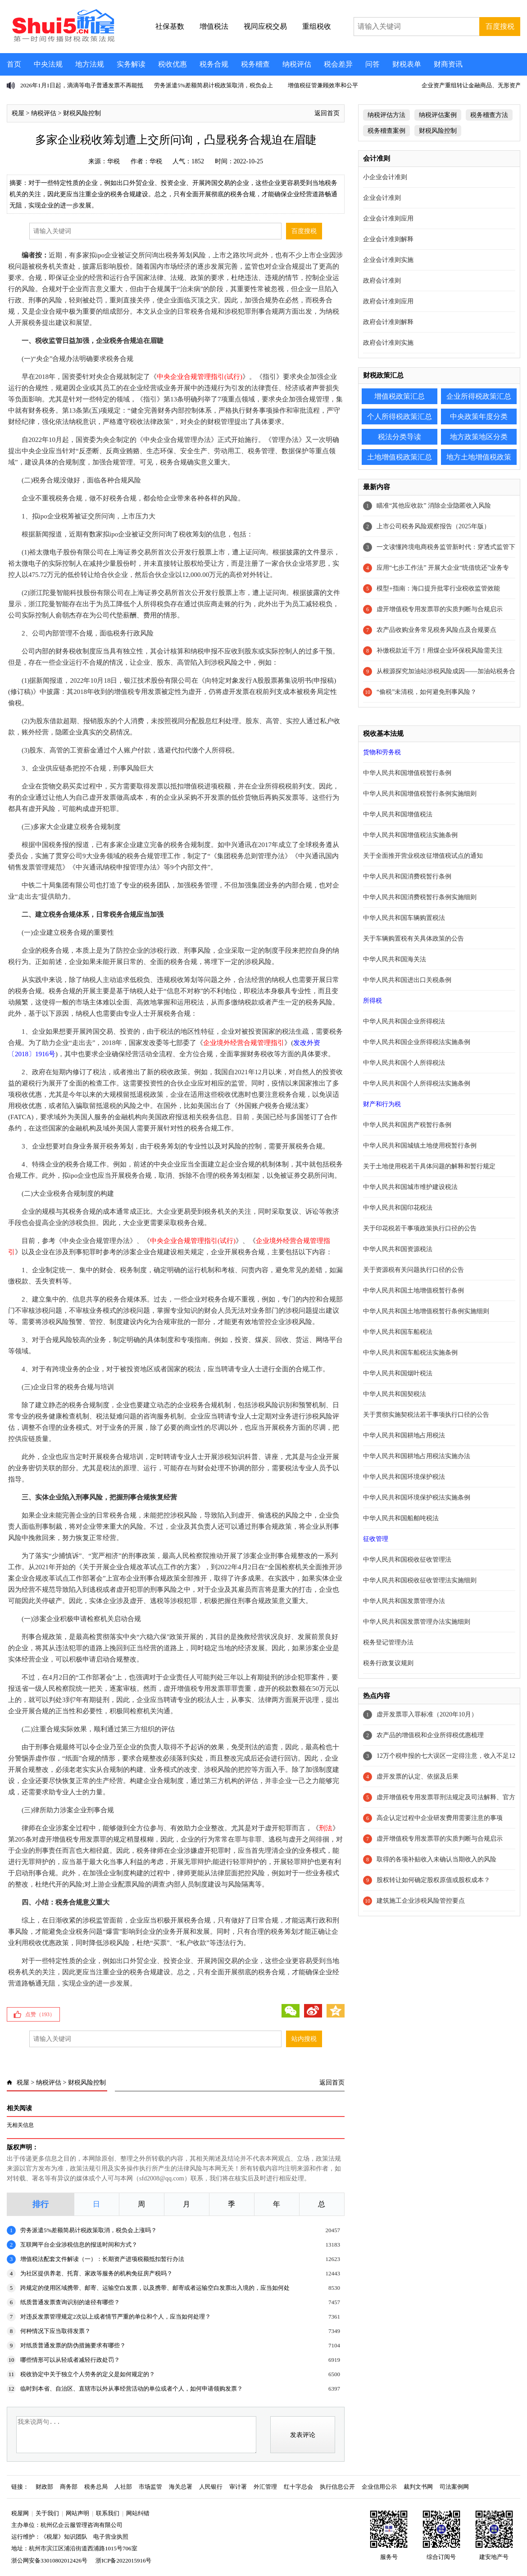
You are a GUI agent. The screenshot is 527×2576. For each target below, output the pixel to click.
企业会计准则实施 (388, 260)
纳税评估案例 (438, 115)
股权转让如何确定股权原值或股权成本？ (433, 1880)
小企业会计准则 (385, 177)
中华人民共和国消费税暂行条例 (407, 876)
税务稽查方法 (489, 115)
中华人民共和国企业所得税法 (404, 1021)
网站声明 (77, 2513)
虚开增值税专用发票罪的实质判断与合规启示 (440, 609)
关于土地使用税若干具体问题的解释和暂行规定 (429, 1166)
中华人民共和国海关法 (394, 959)
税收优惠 (172, 64)
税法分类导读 (399, 437)
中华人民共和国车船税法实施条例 (410, 1352)
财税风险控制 (82, 113)
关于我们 (47, 2513)
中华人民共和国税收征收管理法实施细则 (420, 1580)
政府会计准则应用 (388, 301)
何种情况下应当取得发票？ (55, 2331)
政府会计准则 (382, 280)
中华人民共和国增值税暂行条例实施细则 (420, 793)
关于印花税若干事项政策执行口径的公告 (420, 1228)
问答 (372, 64)
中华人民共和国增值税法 (397, 814)
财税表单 (406, 64)
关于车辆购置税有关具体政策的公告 (413, 938)
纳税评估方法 (386, 115)
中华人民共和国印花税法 (397, 1207)
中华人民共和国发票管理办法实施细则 (416, 1621)
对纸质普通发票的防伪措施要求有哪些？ (73, 2345)
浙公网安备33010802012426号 (49, 2560)
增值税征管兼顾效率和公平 (323, 85)
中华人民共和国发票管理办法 (404, 1601)
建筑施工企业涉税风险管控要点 (421, 1900)
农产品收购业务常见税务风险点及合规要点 (436, 629)
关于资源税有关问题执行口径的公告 (413, 1269)
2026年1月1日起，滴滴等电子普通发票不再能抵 (81, 85)
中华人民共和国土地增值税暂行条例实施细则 (426, 1311)
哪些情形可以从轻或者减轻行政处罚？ (70, 2359)
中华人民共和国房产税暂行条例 (407, 1124)
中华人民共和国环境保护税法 (404, 1476)
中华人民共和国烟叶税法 (397, 1373)
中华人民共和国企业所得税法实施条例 (416, 1042)
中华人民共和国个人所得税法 (404, 1062)
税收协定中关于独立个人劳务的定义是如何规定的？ (87, 2374)
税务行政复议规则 (388, 1663)
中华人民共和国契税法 (394, 1394)
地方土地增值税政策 (478, 457)
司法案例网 (454, 2486)
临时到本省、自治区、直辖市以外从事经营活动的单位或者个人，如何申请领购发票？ (131, 2388)
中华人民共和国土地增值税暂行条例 (413, 1290)
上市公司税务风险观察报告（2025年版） (433, 526)
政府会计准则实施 (388, 342)
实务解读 (131, 64)
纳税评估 (296, 64)
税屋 (18, 113)
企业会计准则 (382, 197)
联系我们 (107, 2513)
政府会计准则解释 (388, 322)
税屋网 (20, 2513)
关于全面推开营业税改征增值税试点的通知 (423, 855)
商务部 (68, 2486)
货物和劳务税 (382, 752)
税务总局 (96, 2486)
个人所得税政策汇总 (399, 416)
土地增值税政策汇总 (399, 457)
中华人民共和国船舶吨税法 (401, 1518)
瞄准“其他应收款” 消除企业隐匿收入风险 (434, 505)
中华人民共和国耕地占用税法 (404, 1435)
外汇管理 (265, 2486)
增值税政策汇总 (399, 396)
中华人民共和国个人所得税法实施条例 (416, 1083)
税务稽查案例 (386, 130)
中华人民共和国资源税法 (397, 1249)
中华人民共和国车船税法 (397, 1332)
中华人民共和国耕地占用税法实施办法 (416, 1456)
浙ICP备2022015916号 (123, 2560)
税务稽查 (255, 64)
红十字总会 (298, 2486)
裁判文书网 (418, 2486)
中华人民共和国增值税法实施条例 (410, 835)
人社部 (123, 2486)
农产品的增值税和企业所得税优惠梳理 (430, 1735)
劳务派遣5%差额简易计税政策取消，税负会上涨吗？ (88, 2230)
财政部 (44, 2486)
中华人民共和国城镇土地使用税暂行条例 (420, 1145)
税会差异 (338, 64)
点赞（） (40, 2014)
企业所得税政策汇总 (478, 396)
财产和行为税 (382, 1104)
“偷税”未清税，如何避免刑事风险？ (427, 692)
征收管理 (375, 1539)
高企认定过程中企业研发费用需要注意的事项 (440, 1818)
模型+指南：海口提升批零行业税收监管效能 (438, 588)
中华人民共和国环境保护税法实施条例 (416, 1497)
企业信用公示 (379, 2486)
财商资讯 (448, 64)
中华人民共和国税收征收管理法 (407, 1559)
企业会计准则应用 (388, 218)
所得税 (372, 1000)
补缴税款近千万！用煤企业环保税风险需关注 (440, 650)
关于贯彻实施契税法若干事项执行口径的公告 (426, 1414)
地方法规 (89, 64)
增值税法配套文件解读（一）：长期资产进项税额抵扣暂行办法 (102, 2259)
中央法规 (48, 64)
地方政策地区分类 (479, 437)
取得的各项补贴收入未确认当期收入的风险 (436, 1859)
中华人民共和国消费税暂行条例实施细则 (420, 897)
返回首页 (327, 113)
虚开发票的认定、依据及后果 (418, 1776)
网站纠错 (138, 2513)
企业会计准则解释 (388, 239)
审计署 (238, 2486)
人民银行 (211, 2486)
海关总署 (180, 2486)
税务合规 (214, 64)
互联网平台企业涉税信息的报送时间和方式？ (78, 2244)
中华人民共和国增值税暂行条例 (407, 773)
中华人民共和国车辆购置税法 (404, 917)
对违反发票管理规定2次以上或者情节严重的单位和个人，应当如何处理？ (115, 2316)
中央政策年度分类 (479, 416)
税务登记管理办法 (388, 1642)
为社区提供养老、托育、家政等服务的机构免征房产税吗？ (96, 2273)
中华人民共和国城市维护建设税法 (410, 1187)
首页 (14, 64)
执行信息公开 (337, 2486)
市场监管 (150, 2486)
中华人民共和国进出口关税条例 (407, 980)
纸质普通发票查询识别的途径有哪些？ (70, 2302)
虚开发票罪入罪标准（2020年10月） (427, 1714)
